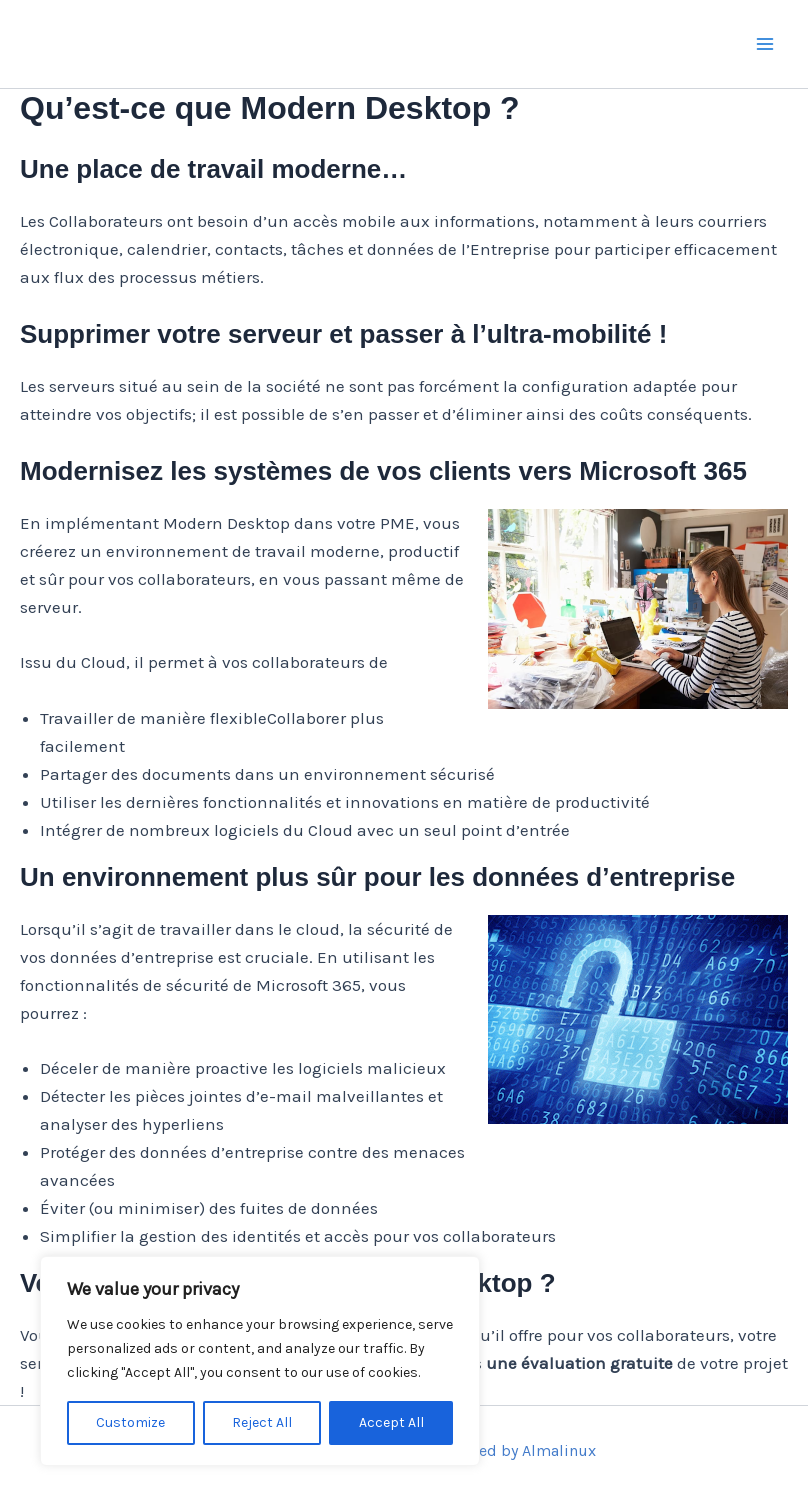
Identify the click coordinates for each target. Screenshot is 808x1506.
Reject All (262, 1422)
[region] (260, 1361)
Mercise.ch (136, 43)
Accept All (391, 1422)
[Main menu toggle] (766, 44)
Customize (130, 1422)
